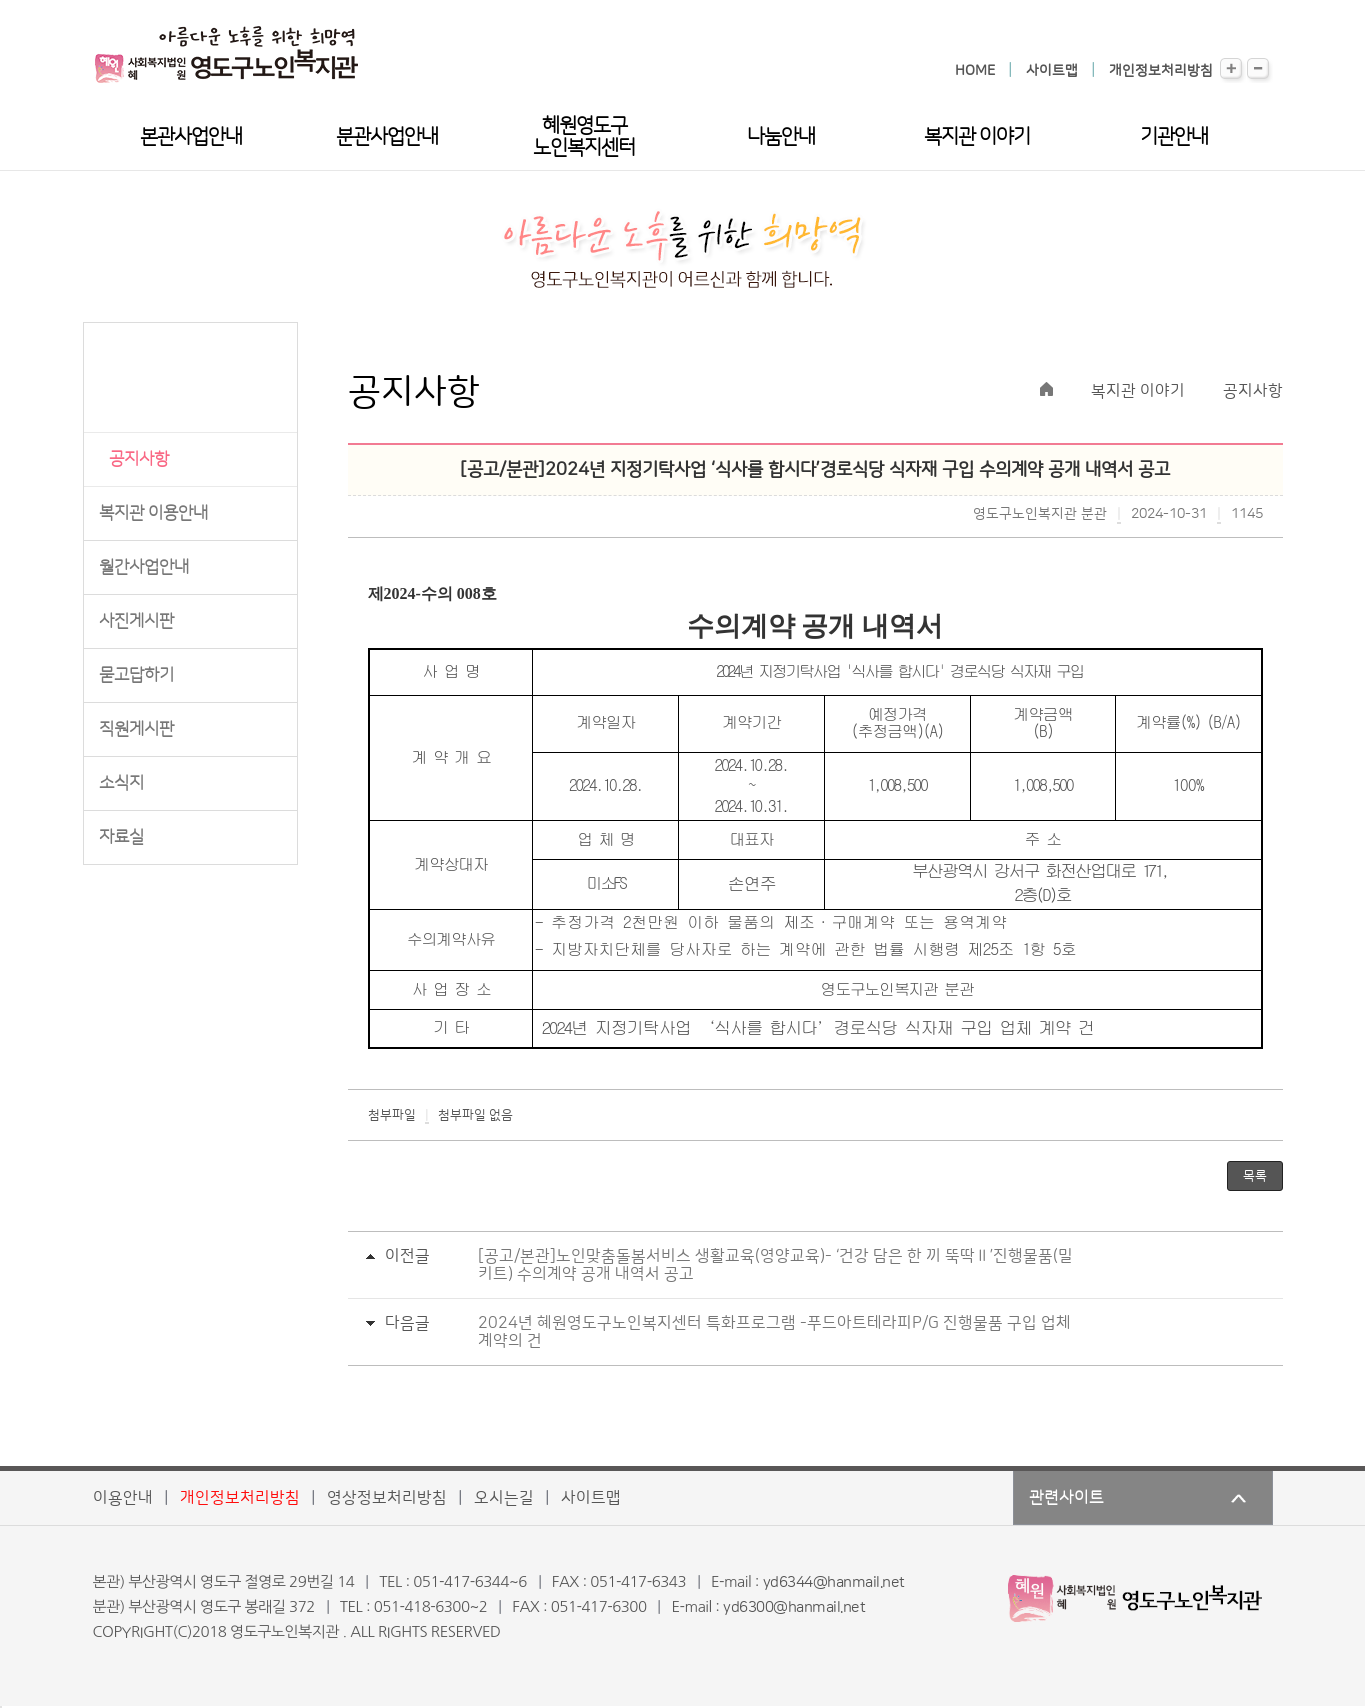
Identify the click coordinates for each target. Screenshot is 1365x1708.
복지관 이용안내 (153, 513)
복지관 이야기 (977, 137)
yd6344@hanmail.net (834, 1582)
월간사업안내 (144, 567)
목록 (1255, 1176)
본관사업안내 (191, 137)
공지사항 (139, 459)
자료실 (121, 837)
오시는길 (504, 1498)
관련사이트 (1066, 1498)
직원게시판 (136, 729)
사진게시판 (136, 621)
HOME (975, 71)
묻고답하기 (136, 675)
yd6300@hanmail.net (794, 1607)
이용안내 (123, 1498)
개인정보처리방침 (1161, 71)
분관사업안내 (387, 137)
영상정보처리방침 (387, 1498)
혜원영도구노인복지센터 (584, 137)
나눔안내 (781, 137)
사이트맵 (1052, 71)
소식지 (121, 783)
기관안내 (1174, 137)
